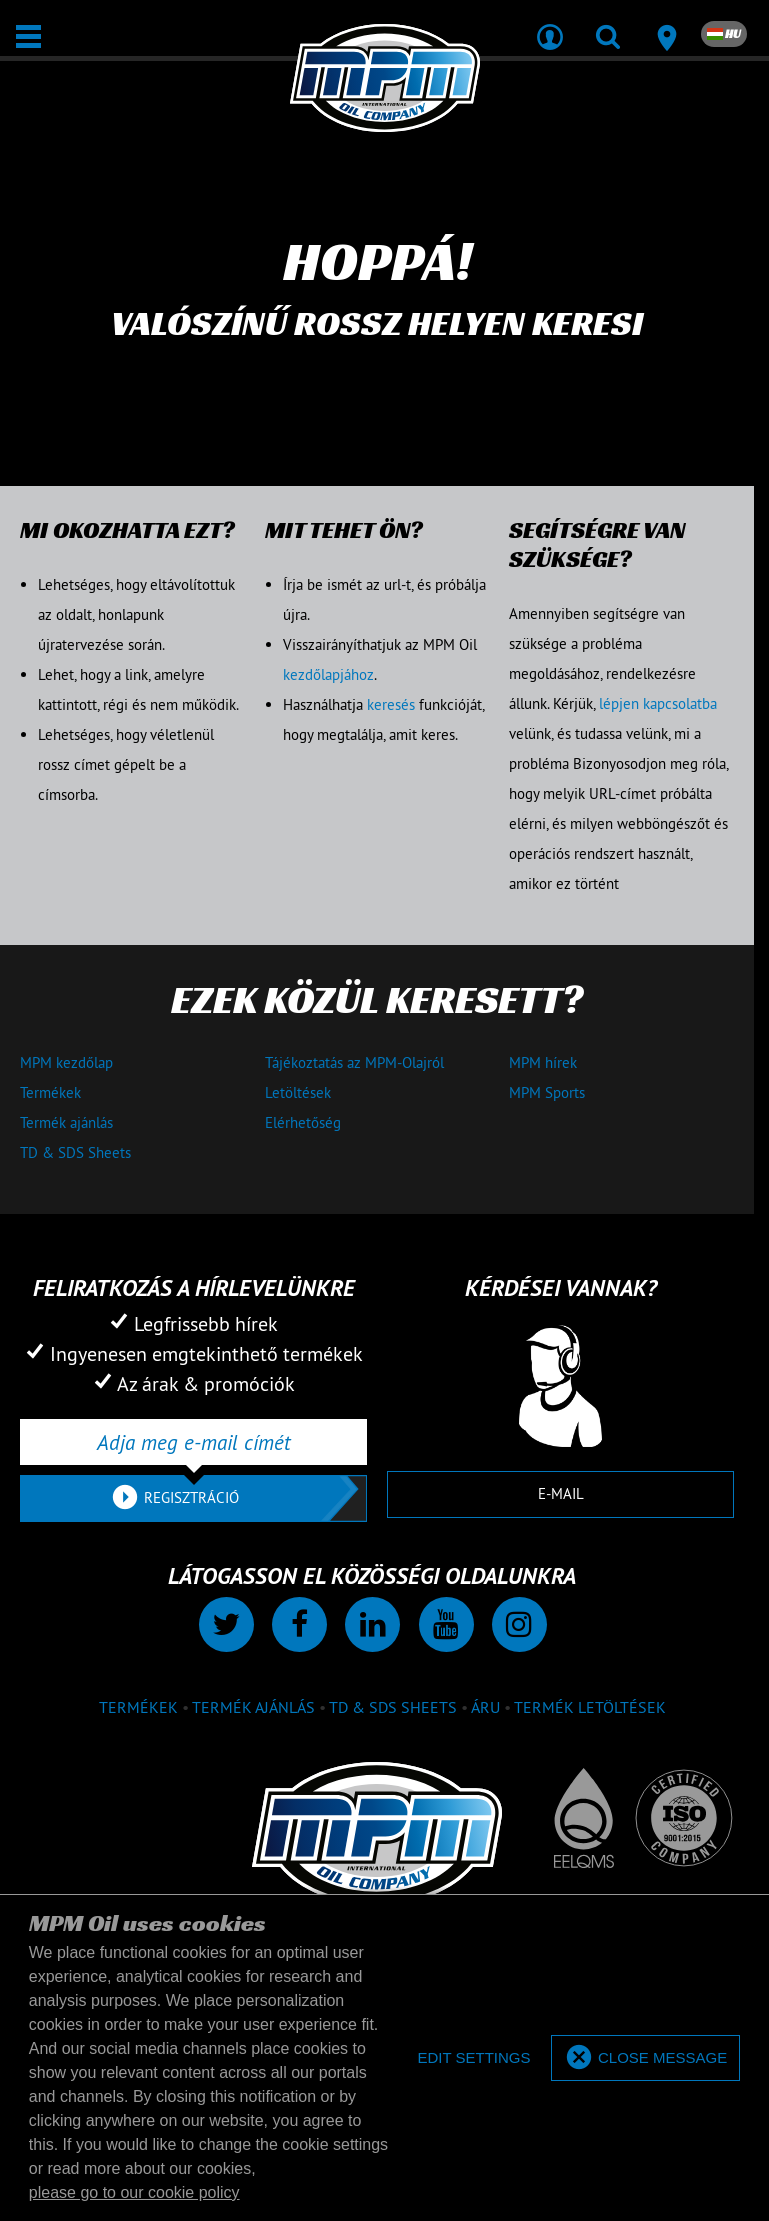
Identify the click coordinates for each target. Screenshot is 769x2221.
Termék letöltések (590, 1707)
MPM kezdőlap (66, 1062)
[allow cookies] (645, 2058)
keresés (391, 704)
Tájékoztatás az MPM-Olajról (354, 1062)
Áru (485, 1707)
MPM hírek (543, 1062)
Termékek (50, 1092)
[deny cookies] (473, 2058)
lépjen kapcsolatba (658, 703)
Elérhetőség (303, 1122)
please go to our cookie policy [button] (134, 2192)
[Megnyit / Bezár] (28, 36)
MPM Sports (547, 1092)
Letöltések (298, 1092)
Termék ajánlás (66, 1122)
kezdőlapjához (328, 674)
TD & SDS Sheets (75, 1152)
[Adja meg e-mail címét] (193, 1442)
